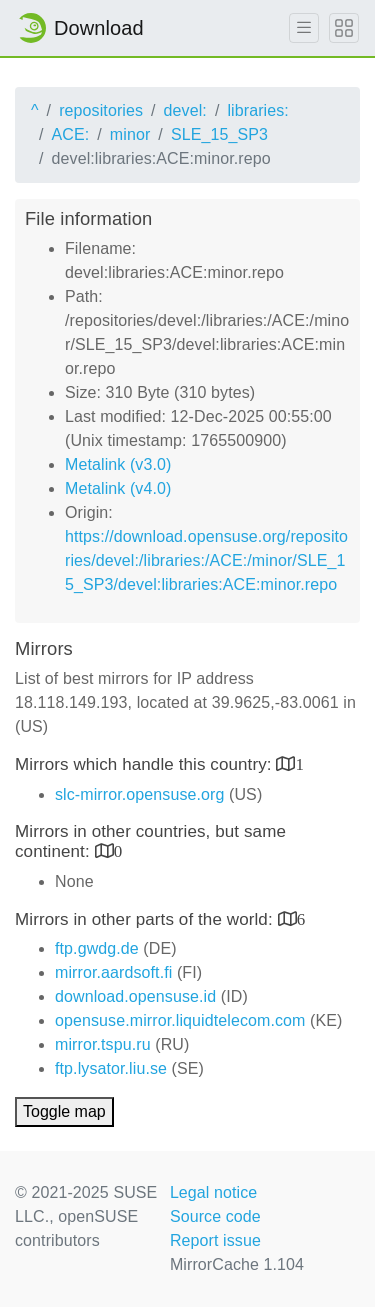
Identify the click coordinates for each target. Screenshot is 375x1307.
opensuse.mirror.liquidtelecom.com (180, 1020)
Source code (215, 1216)
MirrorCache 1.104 (237, 1264)
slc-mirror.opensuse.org (139, 794)
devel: (185, 110)
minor (130, 134)
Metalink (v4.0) (118, 488)
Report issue (215, 1240)
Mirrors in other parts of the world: (146, 919)
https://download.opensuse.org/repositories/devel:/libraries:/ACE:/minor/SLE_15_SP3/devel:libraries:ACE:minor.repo (206, 560)
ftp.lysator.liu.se (111, 1068)
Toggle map (64, 1111)
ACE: (71, 134)
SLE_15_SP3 (219, 134)
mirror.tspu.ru (103, 1044)
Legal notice (214, 1192)
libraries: (257, 110)
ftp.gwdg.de (97, 948)
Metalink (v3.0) (118, 464)
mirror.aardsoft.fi (113, 972)
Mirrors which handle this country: (145, 764)
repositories (101, 110)
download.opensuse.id (135, 996)
